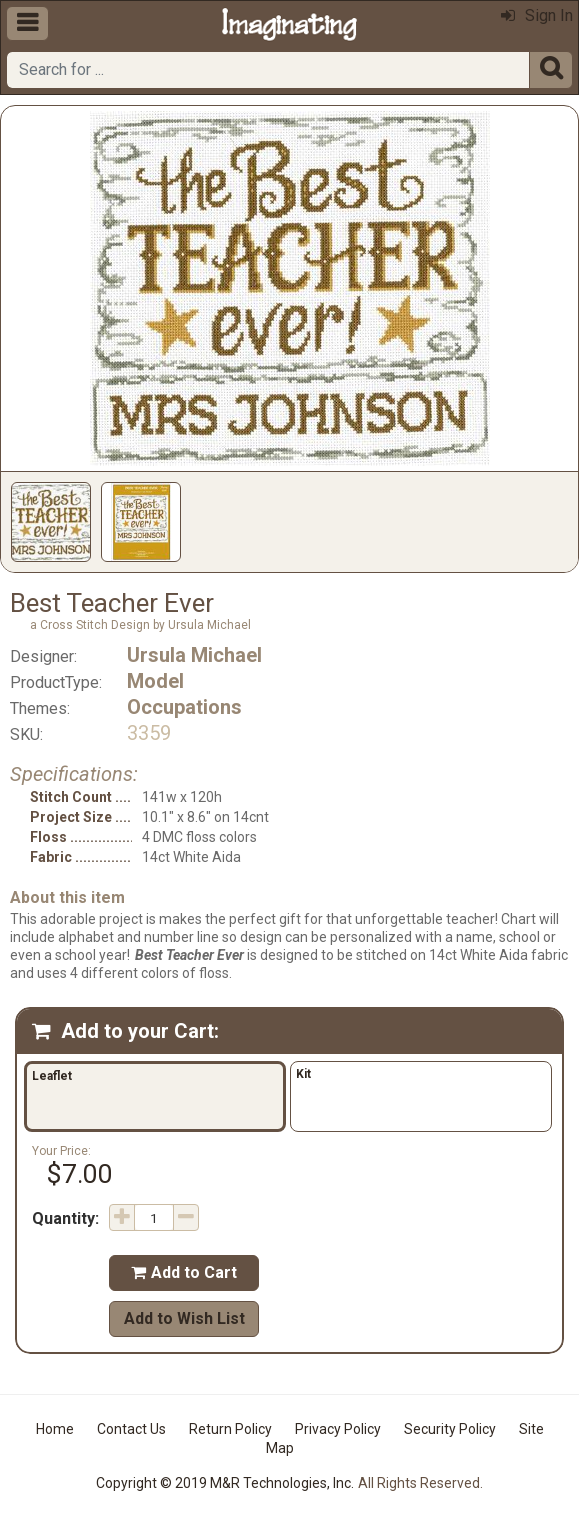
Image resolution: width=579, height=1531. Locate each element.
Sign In (537, 15)
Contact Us (131, 1429)
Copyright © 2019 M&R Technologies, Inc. (225, 1483)
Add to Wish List (184, 1318)
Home (55, 1429)
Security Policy (450, 1429)
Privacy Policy (338, 1429)
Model (155, 681)
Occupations (184, 707)
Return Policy (230, 1429)
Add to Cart (184, 1272)
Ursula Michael (194, 655)
